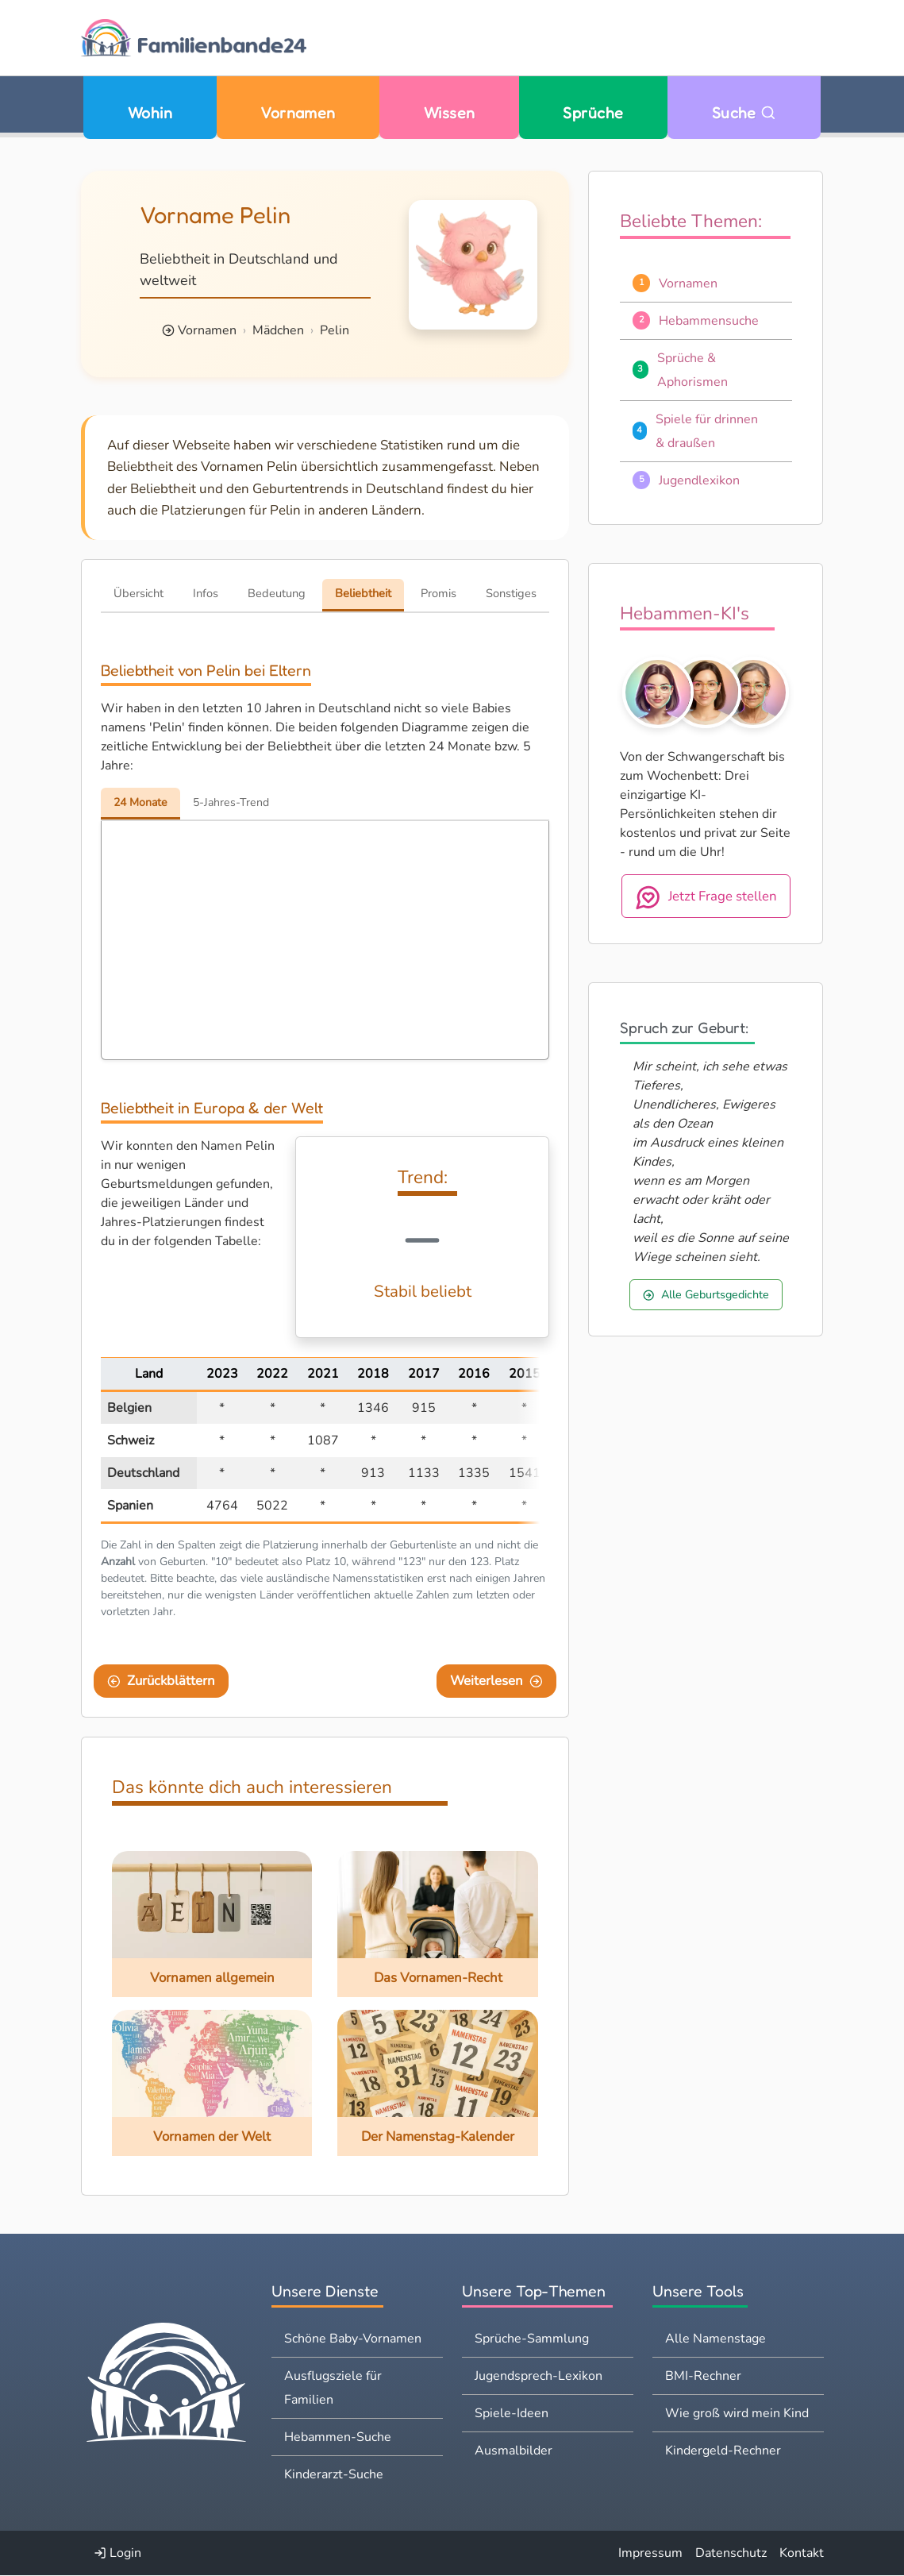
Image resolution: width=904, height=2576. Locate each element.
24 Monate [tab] (142, 802)
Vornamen (298, 112)
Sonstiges (511, 593)
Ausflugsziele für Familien (333, 2388)
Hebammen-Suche (337, 2438)
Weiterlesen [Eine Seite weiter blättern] (496, 1681)
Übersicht (138, 593)
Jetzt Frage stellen (706, 897)
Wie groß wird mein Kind (737, 2414)
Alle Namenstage (715, 2339)
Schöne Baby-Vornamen (352, 2339)
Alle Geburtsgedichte (705, 1294)
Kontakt (801, 2554)
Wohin (150, 112)
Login (117, 2554)
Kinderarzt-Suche (333, 2475)
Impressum (650, 2554)
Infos (205, 593)
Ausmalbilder (513, 2451)
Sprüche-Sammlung (532, 2339)
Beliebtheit (363, 593)
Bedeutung (277, 593)
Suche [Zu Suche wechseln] (744, 112)
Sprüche (593, 112)
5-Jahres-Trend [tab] (235, 802)
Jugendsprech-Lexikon (538, 2376)
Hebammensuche (709, 321)
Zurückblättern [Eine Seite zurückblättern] (161, 1681)
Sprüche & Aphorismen (692, 370)
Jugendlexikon (699, 480)
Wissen (449, 112)
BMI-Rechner (703, 2376)
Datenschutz (731, 2554)
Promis (438, 593)
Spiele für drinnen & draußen (707, 431)
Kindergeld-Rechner (723, 2451)
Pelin (334, 330)
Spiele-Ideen (511, 2414)
